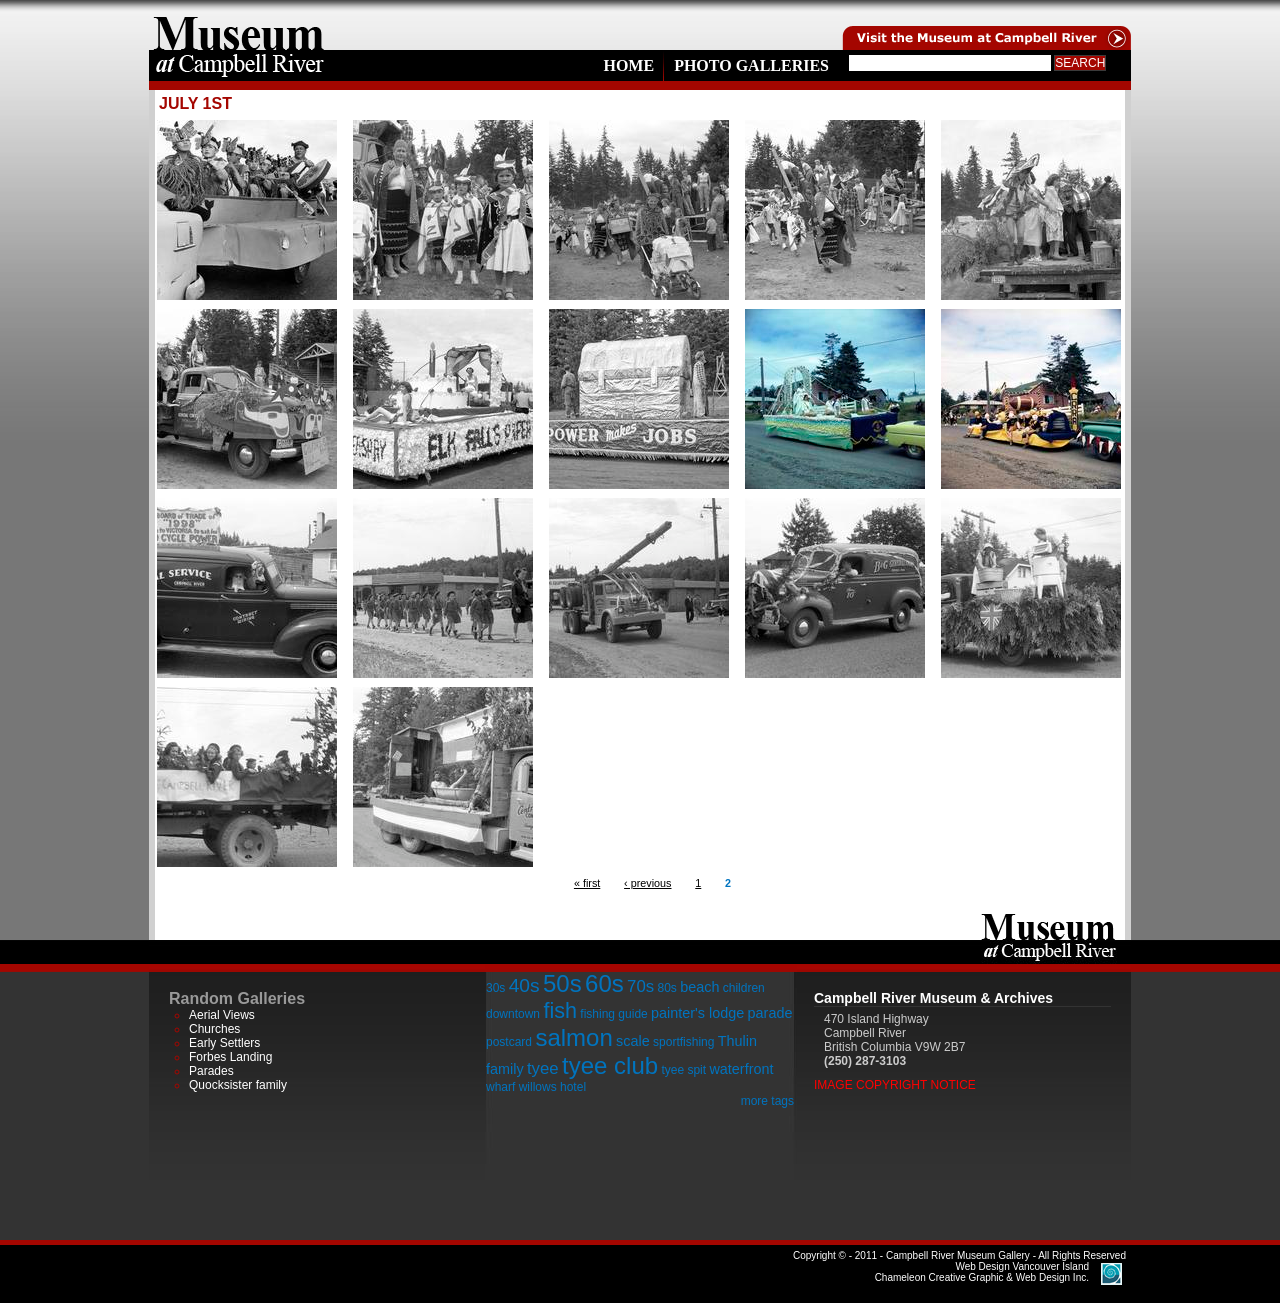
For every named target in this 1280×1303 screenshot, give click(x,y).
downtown (513, 1014)
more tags (767, 1101)
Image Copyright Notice (895, 1085)
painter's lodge (697, 1013)
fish (560, 1010)
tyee (543, 1068)
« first (587, 883)
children (744, 988)
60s (604, 983)
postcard (509, 1042)
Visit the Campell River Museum (985, 25)
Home (628, 65)
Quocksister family (238, 1085)
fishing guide (613, 1014)
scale (633, 1041)
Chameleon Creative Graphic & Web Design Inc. (982, 1272)
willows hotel (552, 1087)
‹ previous (647, 883)
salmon (573, 1037)
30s (495, 988)
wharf (500, 1087)
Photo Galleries (751, 65)
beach (699, 987)
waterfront (741, 1069)
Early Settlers (224, 1043)
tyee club (610, 1065)
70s (640, 986)
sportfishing (683, 1042)
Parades (211, 1071)
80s (666, 988)
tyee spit (683, 1070)
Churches (214, 1029)
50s (562, 983)
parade (770, 1013)
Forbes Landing (230, 1057)
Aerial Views (222, 1015)
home (239, 25)
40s (524, 985)
